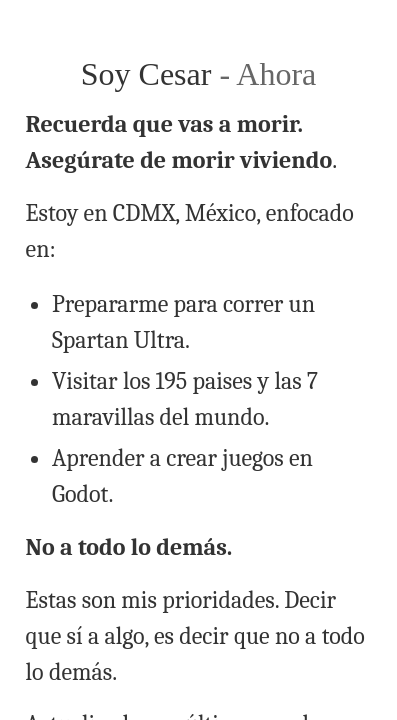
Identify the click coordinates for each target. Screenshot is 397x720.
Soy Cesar (150, 74)
